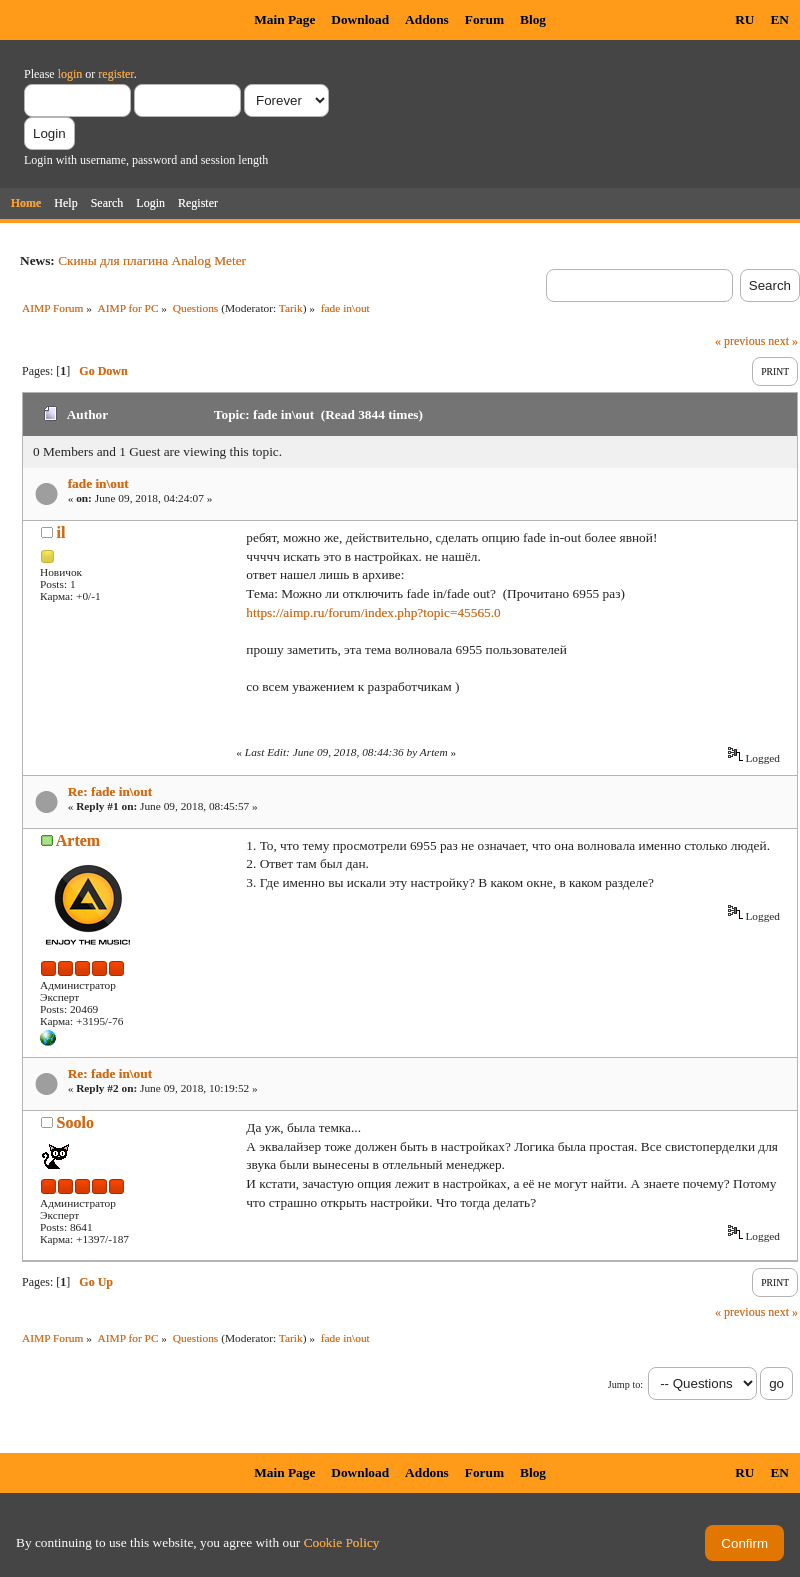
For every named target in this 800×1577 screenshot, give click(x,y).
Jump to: (625, 1384)
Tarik (291, 308)
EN (779, 19)
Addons (427, 19)
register (115, 74)
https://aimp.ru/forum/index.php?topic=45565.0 (373, 612)
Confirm (744, 1543)
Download (360, 19)
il (61, 532)
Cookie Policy (342, 1542)
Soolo (75, 1122)
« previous (740, 341)
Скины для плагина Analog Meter (152, 260)
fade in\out (98, 483)
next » (783, 341)
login (70, 74)
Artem (78, 840)
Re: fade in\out (110, 791)
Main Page (284, 19)
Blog (533, 19)
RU (744, 19)
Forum (484, 19)
